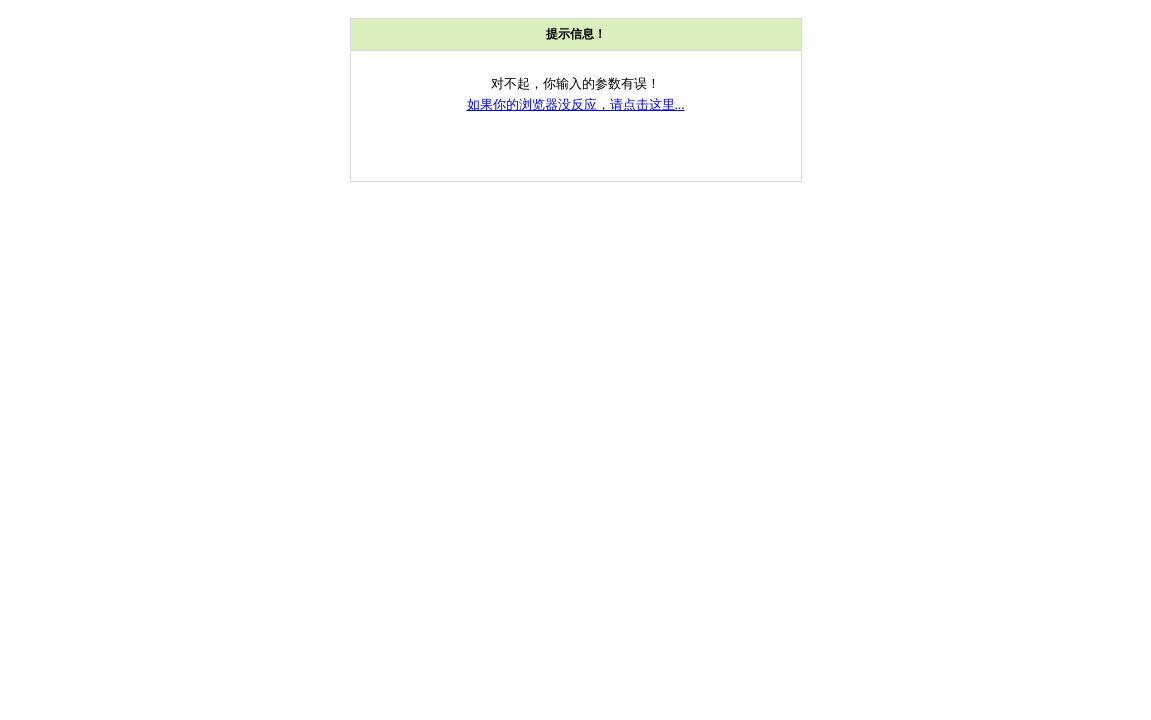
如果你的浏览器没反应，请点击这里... (576, 104)
